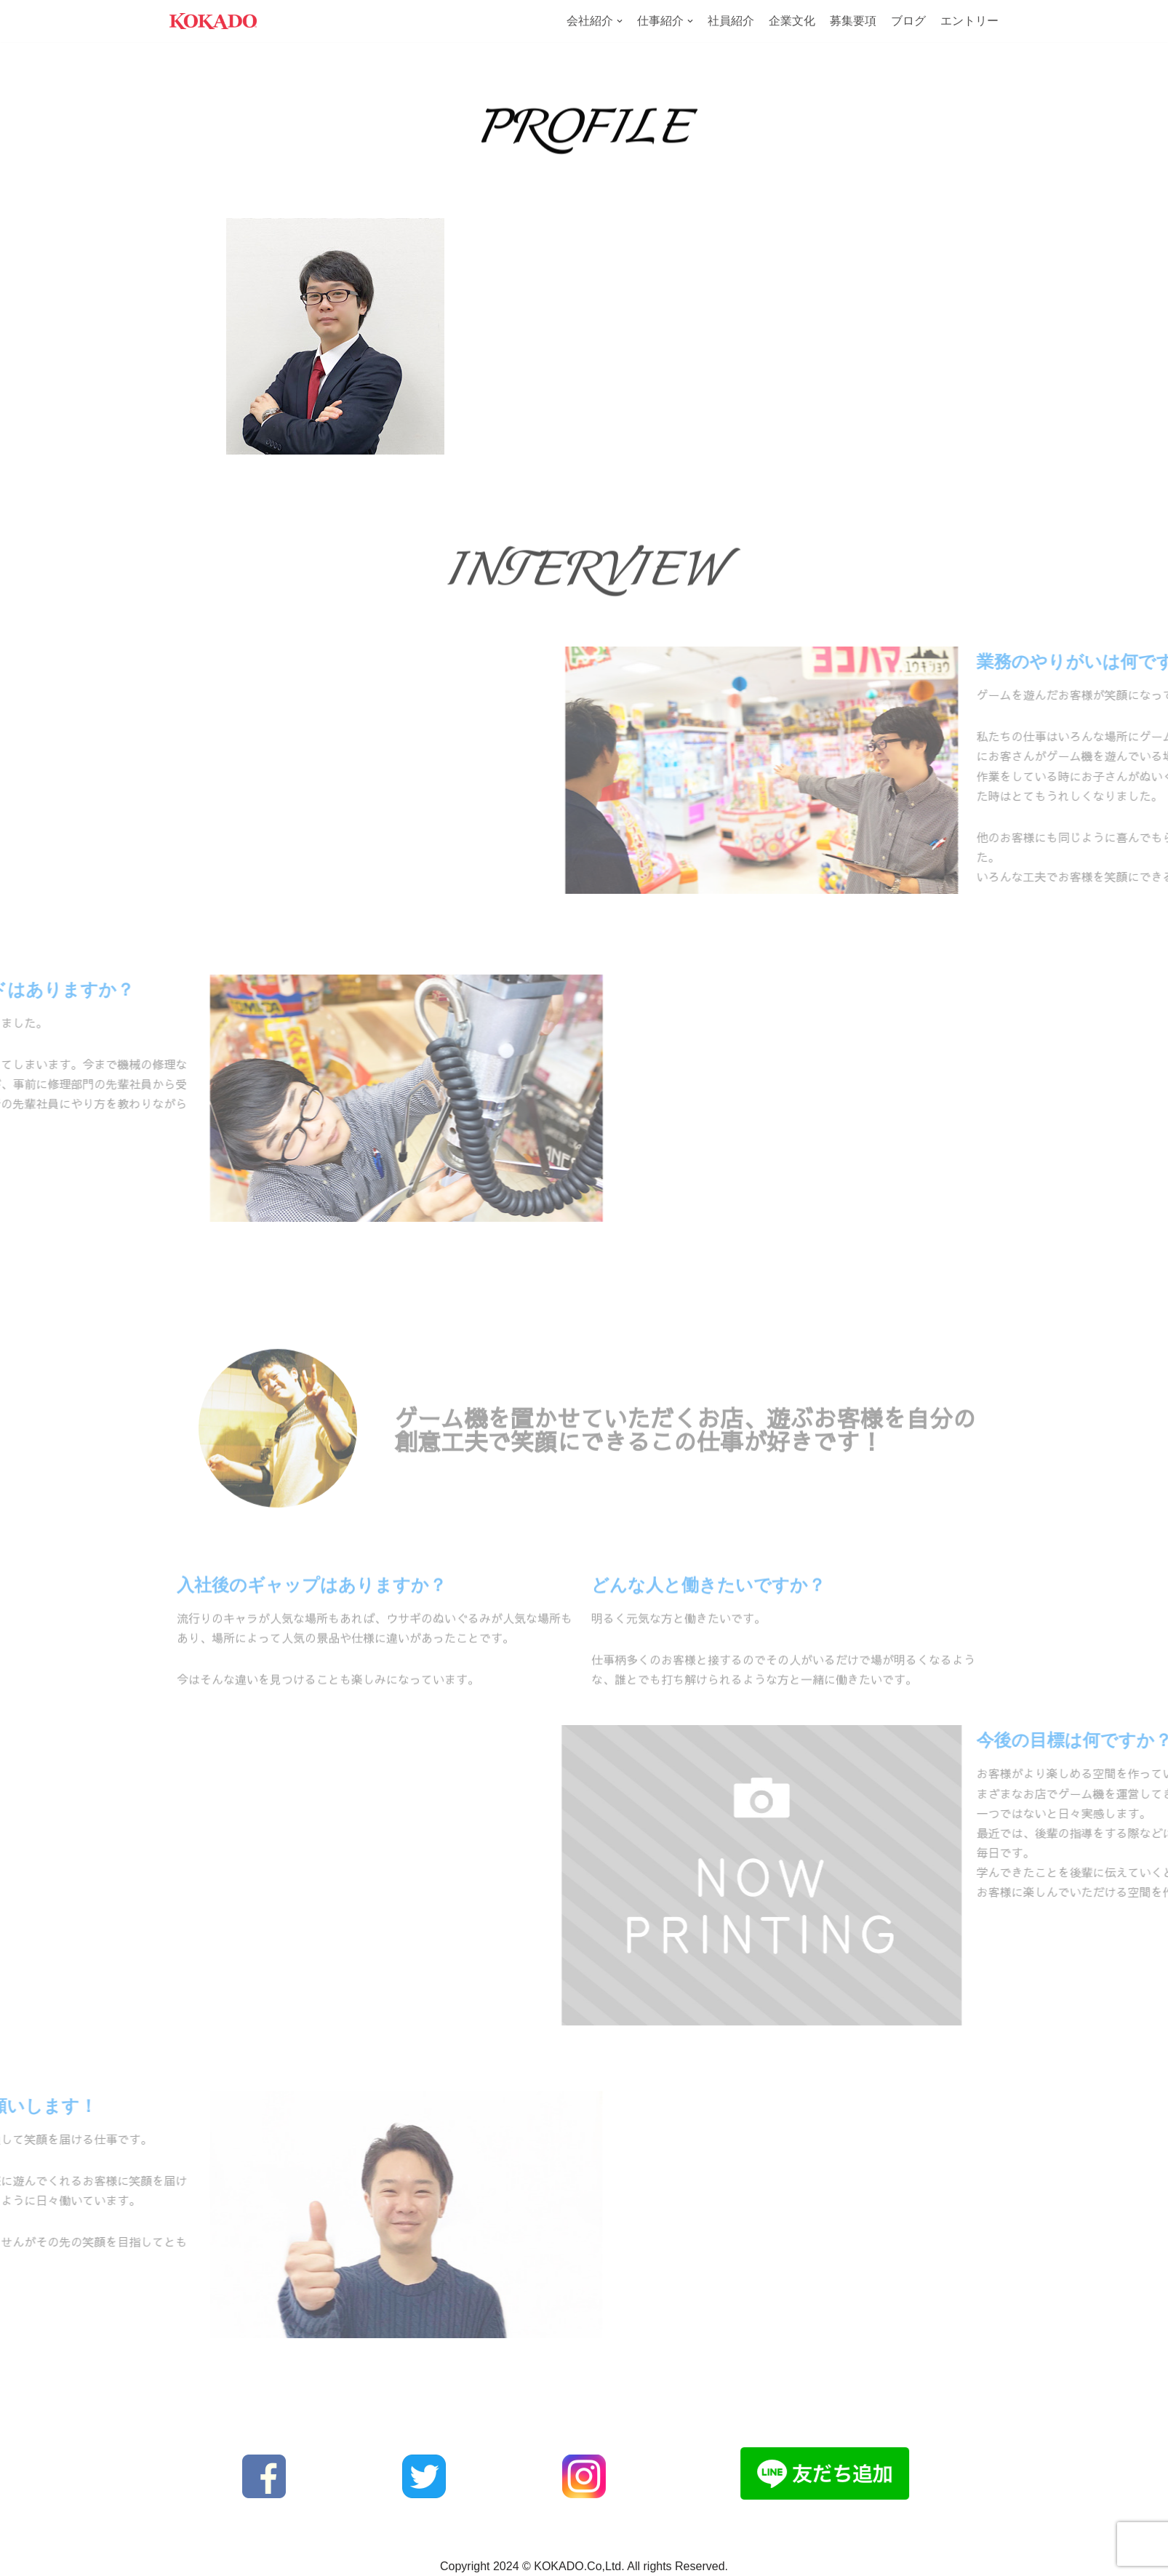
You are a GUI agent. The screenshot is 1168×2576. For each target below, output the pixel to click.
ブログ (908, 21)
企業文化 (792, 21)
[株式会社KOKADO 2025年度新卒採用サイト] (213, 21)
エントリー (969, 21)
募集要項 (853, 21)
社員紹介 (731, 21)
